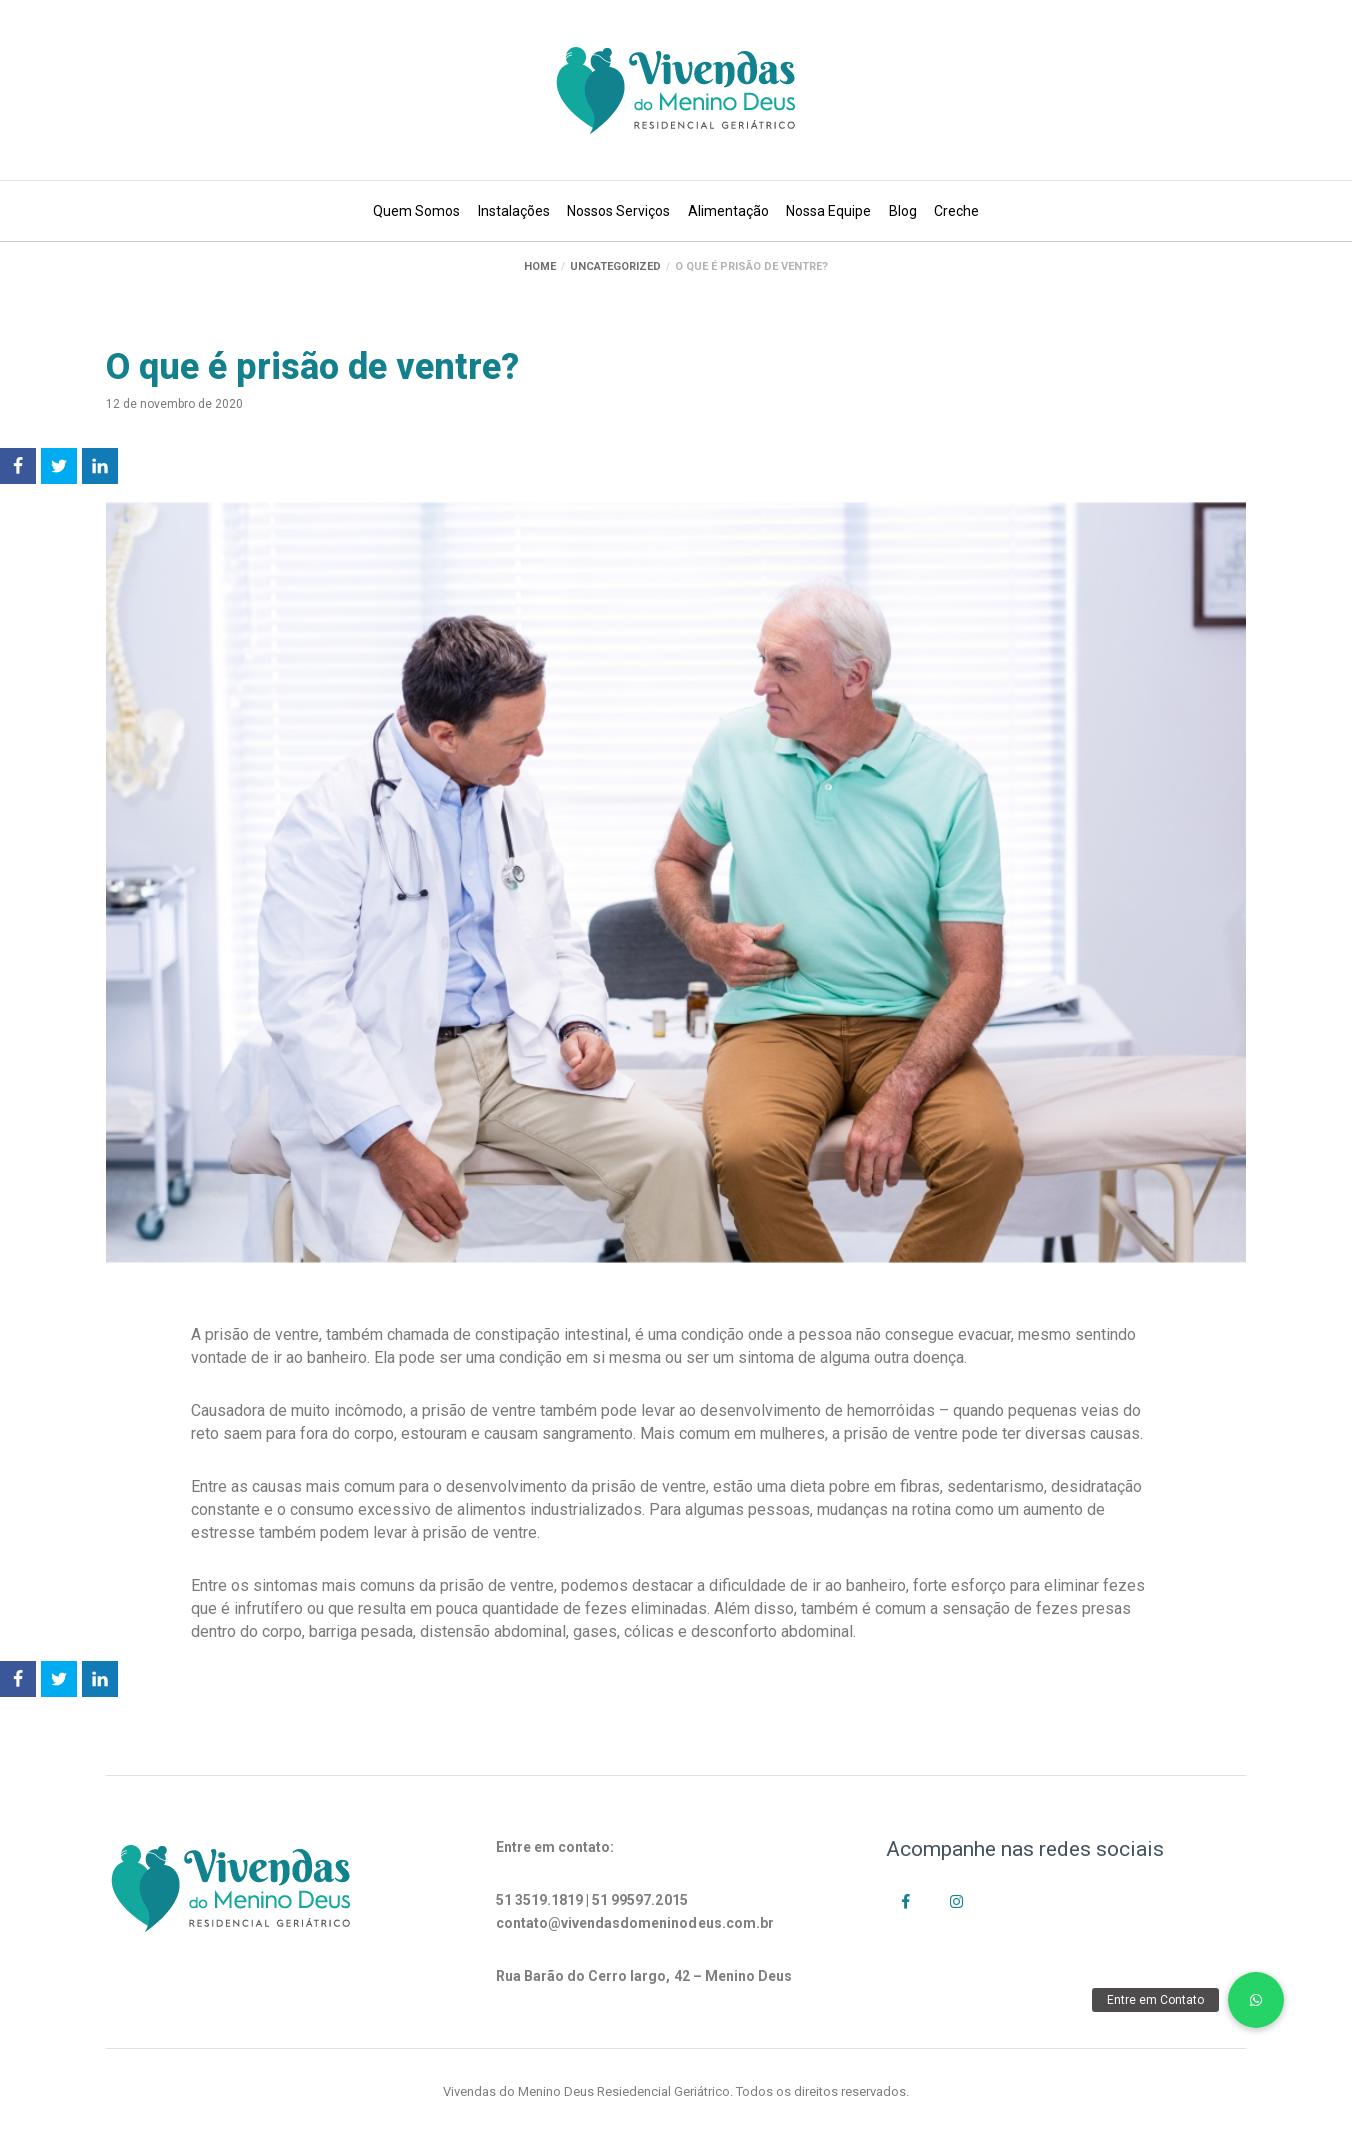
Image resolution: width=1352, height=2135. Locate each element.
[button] (1256, 2000)
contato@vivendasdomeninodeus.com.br (635, 1923)
